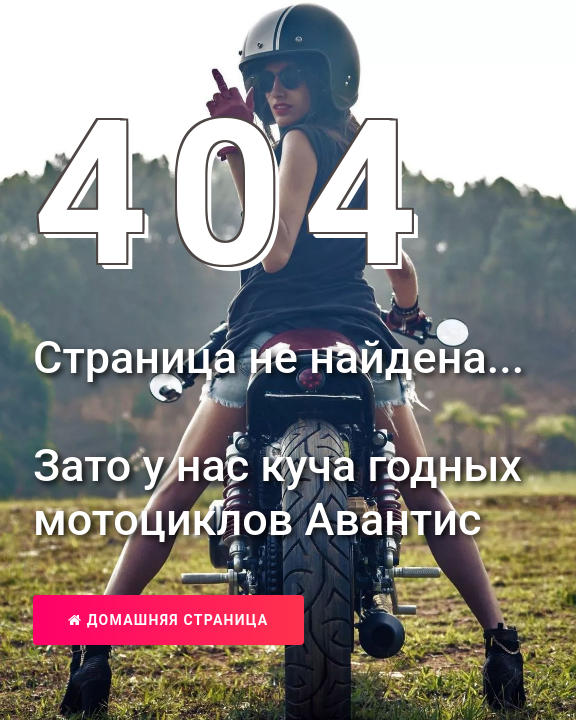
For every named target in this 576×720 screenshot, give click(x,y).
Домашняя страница (168, 620)
